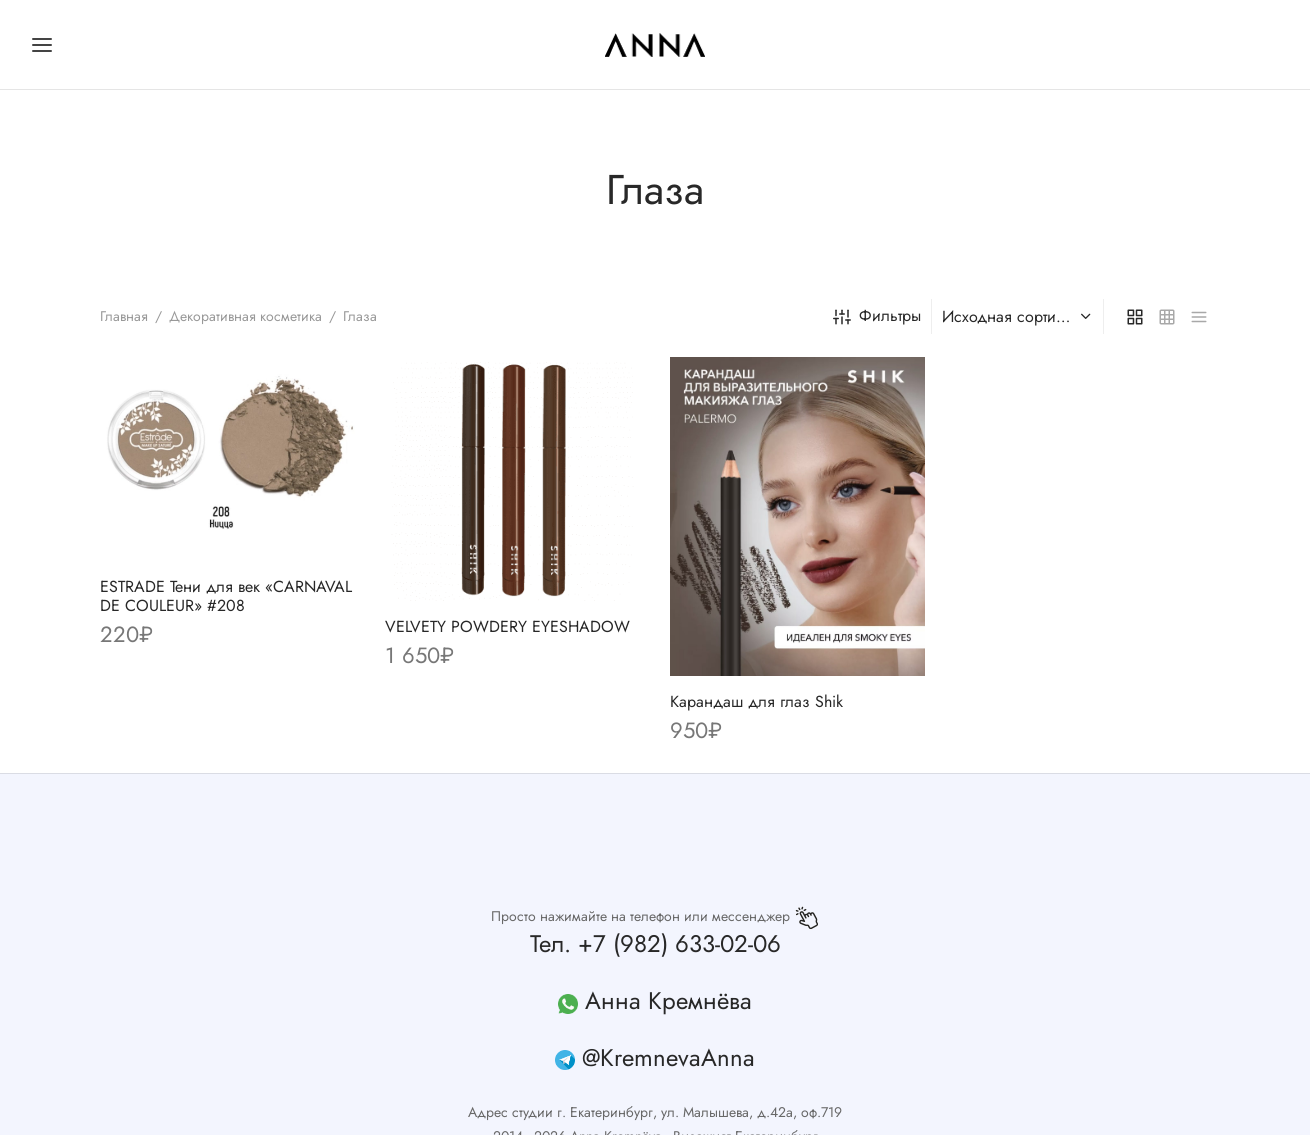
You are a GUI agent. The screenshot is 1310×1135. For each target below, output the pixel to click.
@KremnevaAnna (668, 1057)
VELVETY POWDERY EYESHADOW (507, 627)
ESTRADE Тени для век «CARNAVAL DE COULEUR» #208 (226, 596)
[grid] (1135, 316)
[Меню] (42, 45)
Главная (124, 316)
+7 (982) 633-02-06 (679, 943)
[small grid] (1167, 316)
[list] (1199, 316)
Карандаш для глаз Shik (756, 701)
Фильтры (877, 315)
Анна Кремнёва (668, 1000)
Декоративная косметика (245, 316)
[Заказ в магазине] (1020, 317)
